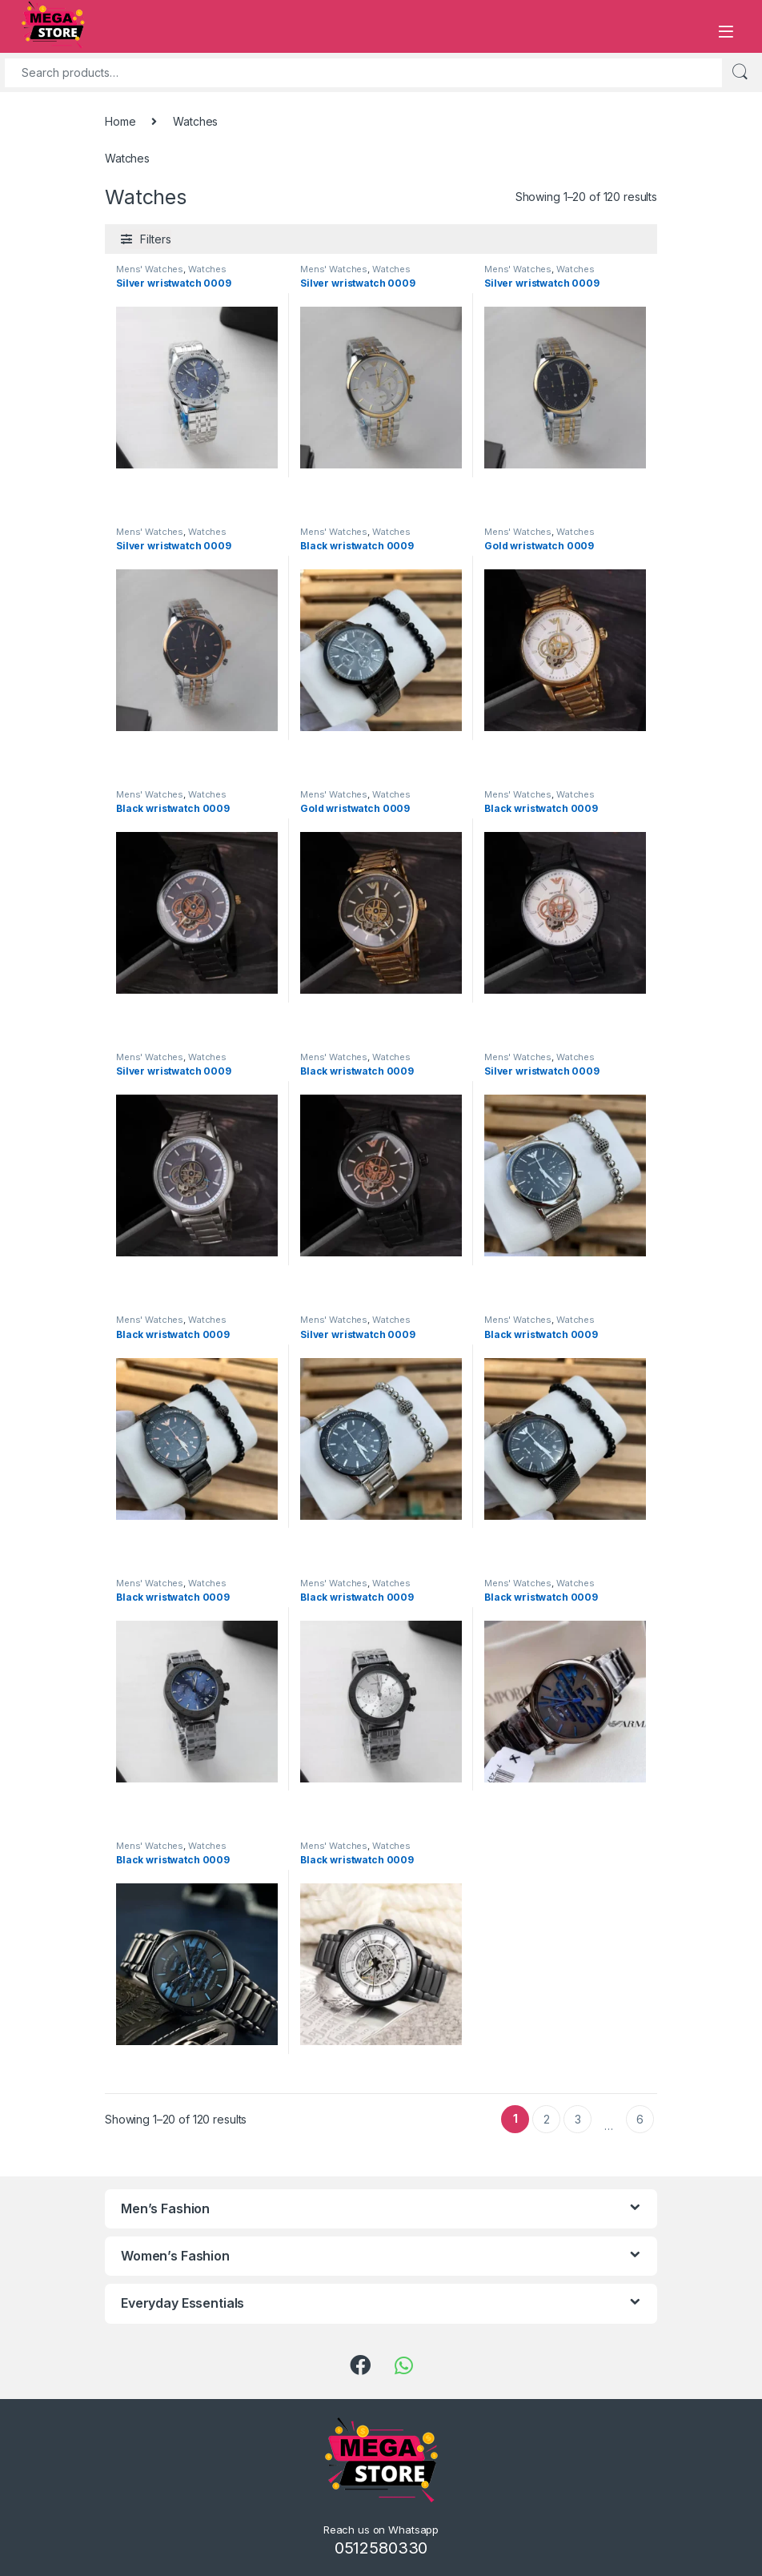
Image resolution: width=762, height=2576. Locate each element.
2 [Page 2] (546, 2119)
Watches (207, 269)
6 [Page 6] (640, 2119)
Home (120, 121)
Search (739, 72)
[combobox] (363, 72)
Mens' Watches (149, 269)
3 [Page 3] (578, 2119)
